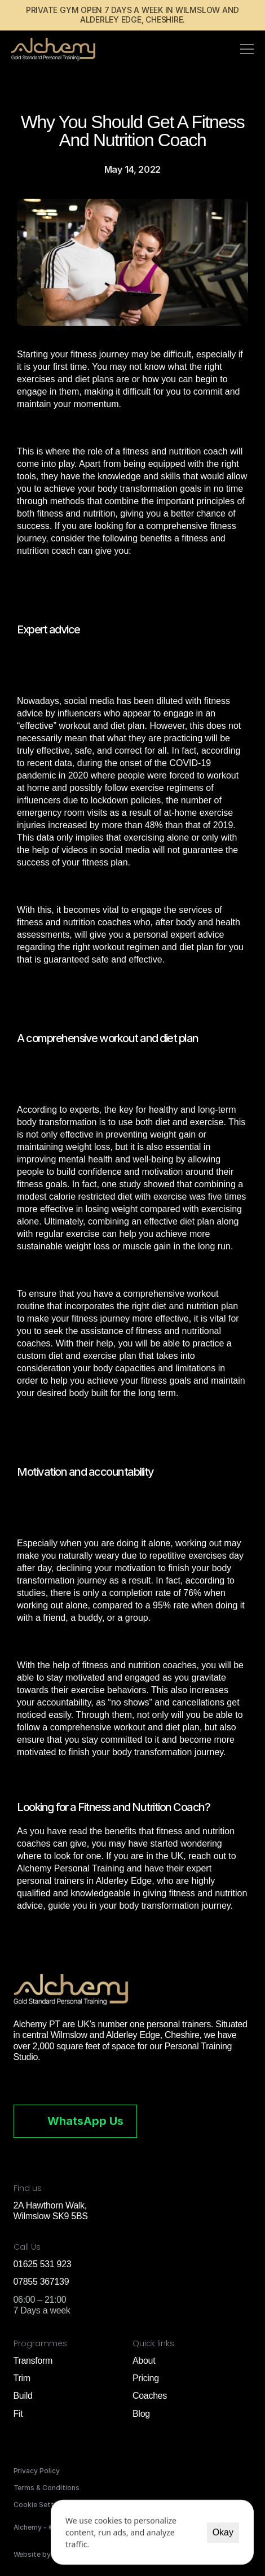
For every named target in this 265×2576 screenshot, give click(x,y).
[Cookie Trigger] (41, 2504)
